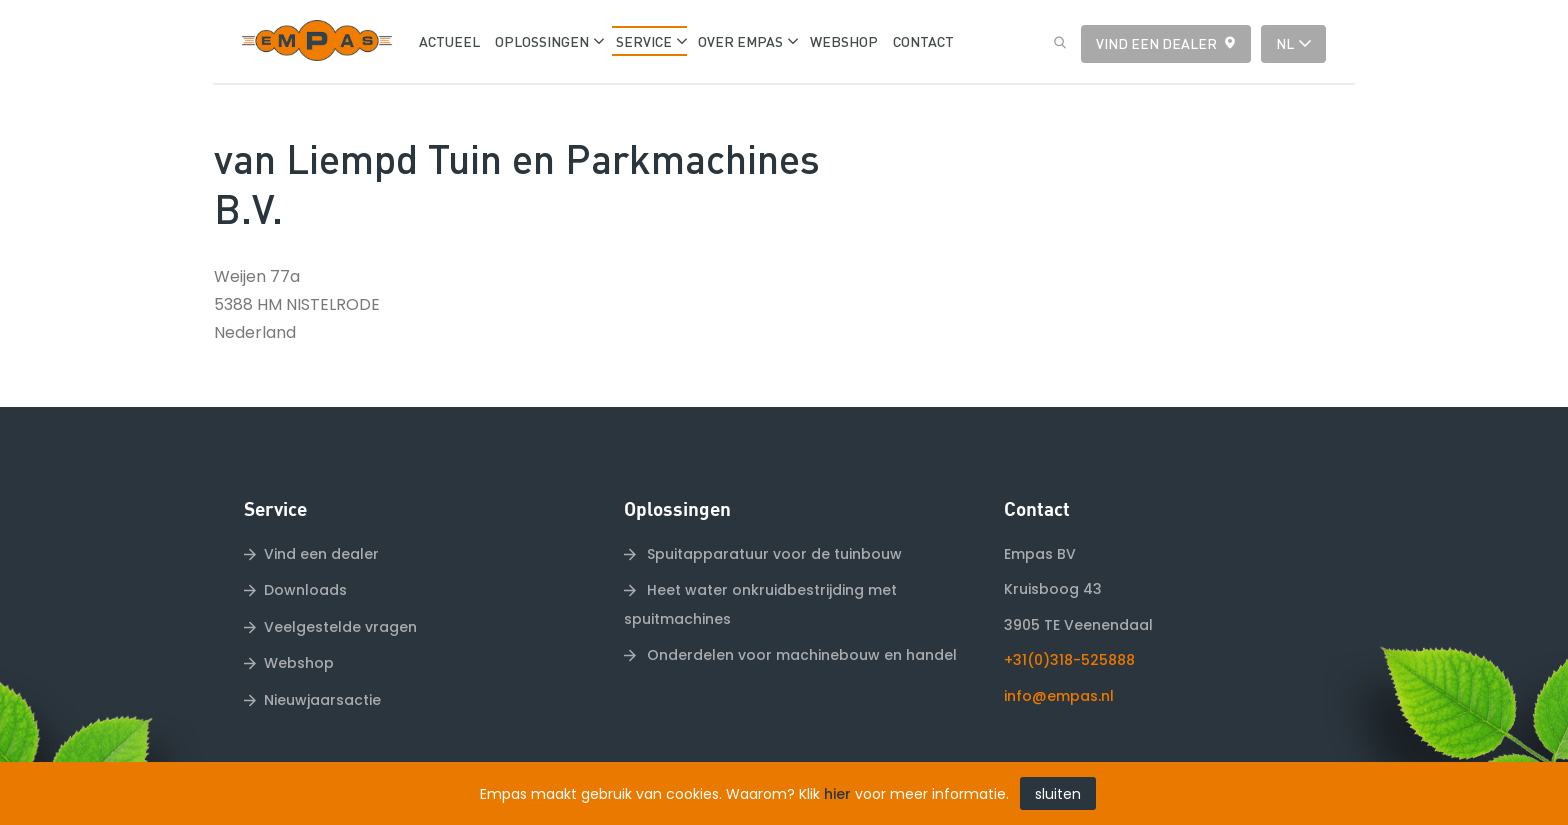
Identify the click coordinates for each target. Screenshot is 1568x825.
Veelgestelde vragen (340, 627)
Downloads (305, 590)
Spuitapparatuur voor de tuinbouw (772, 554)
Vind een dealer (1156, 43)
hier (837, 794)
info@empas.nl (1059, 696)
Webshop (299, 663)
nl (1285, 43)
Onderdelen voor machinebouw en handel (800, 655)
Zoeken (1055, 43)
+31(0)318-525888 (1069, 660)
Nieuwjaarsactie (322, 700)
